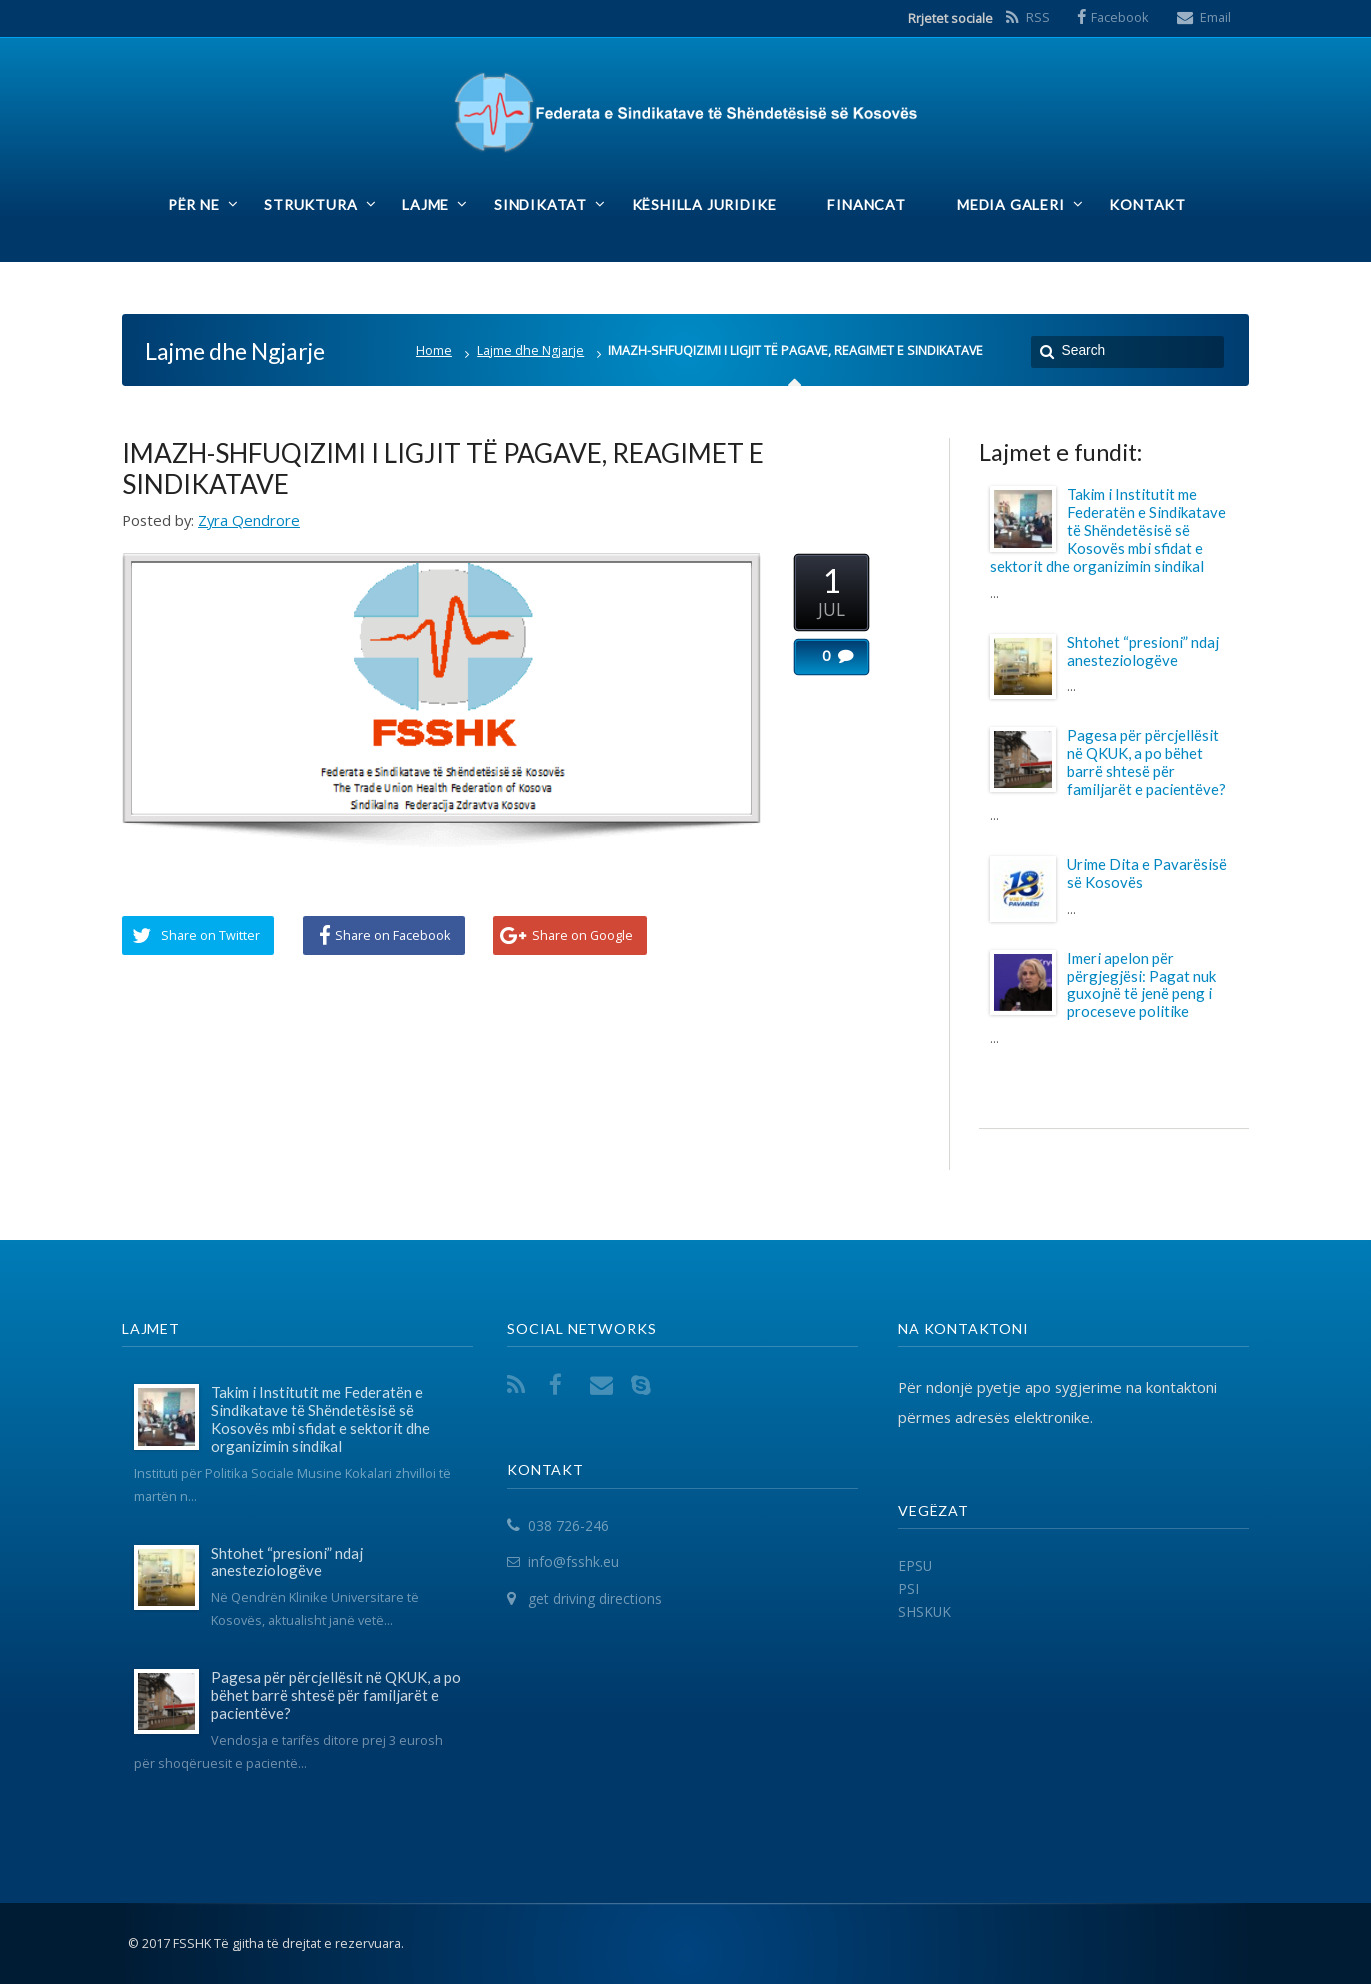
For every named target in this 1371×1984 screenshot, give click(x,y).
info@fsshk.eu (573, 1562)
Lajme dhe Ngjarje (530, 350)
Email (1215, 17)
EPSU (915, 1565)
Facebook (1120, 17)
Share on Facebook (393, 935)
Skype (645, 1384)
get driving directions (595, 1598)
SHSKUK (924, 1611)
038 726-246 (568, 1525)
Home (434, 350)
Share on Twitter (210, 935)
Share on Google (582, 935)
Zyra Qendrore (249, 520)
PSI (908, 1588)
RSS (1038, 17)
